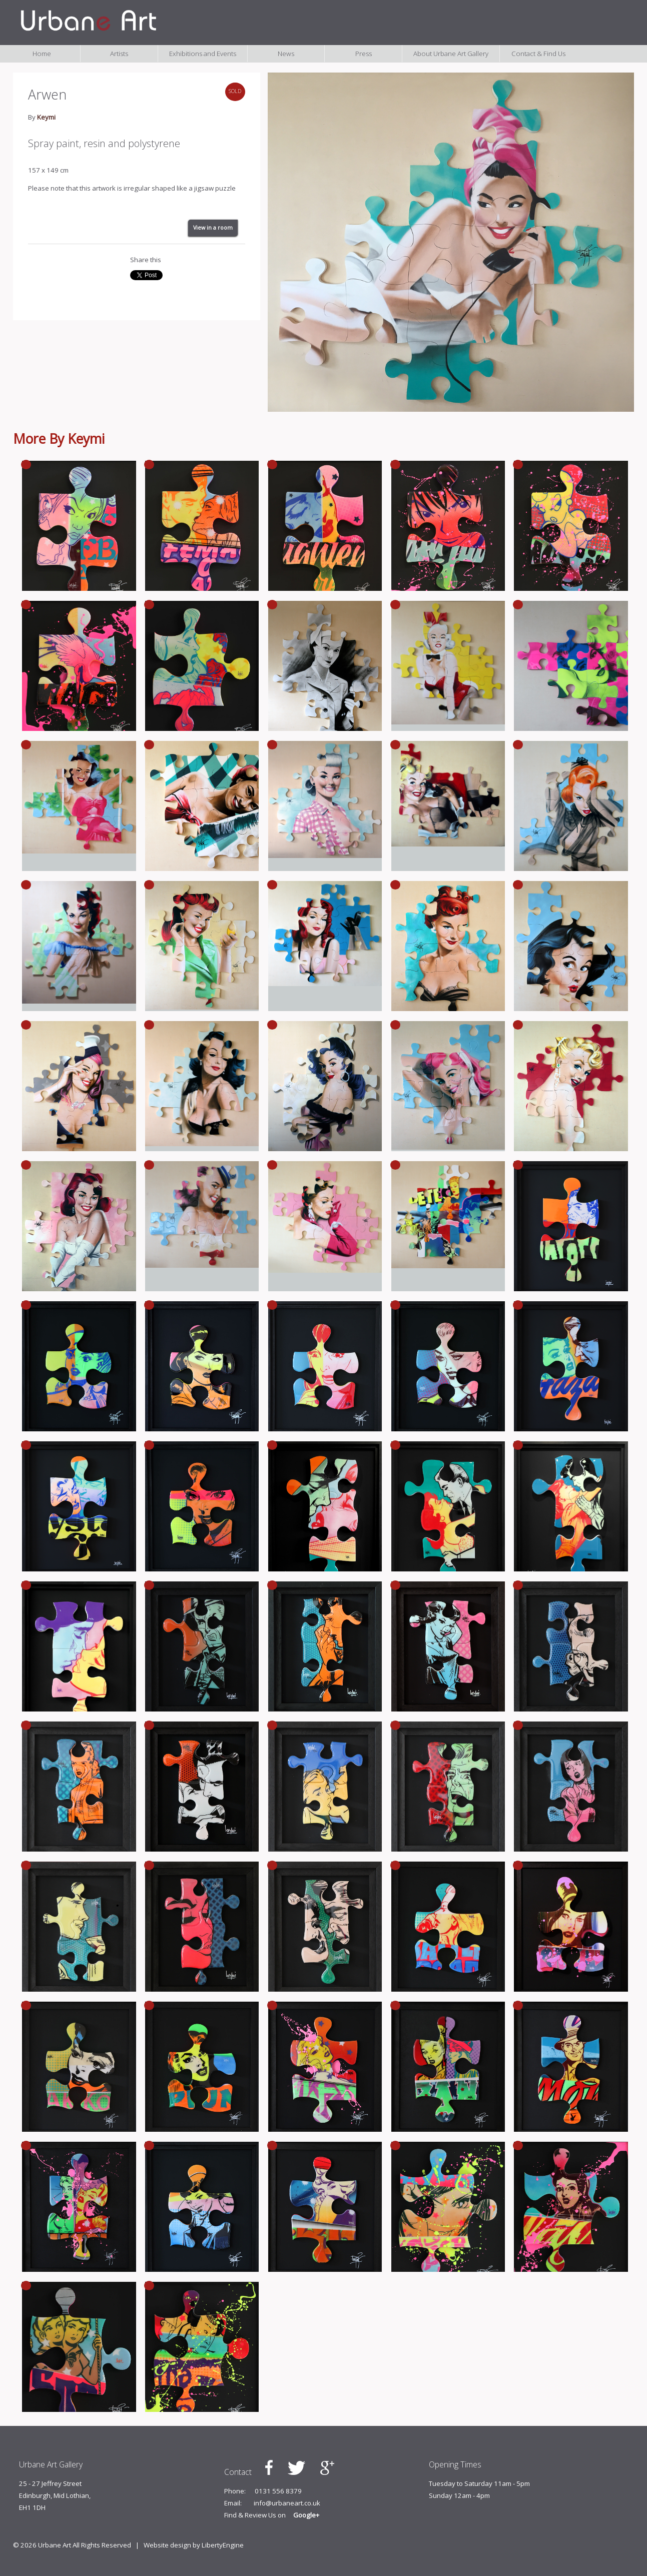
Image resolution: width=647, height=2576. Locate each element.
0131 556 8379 (278, 2490)
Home (42, 53)
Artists (119, 53)
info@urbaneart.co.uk (287, 2502)
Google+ (306, 2514)
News (286, 53)
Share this (145, 259)
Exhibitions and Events (202, 53)
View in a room (213, 227)
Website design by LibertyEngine (194, 2544)
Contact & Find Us (538, 53)
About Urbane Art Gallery (450, 53)
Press (363, 53)
